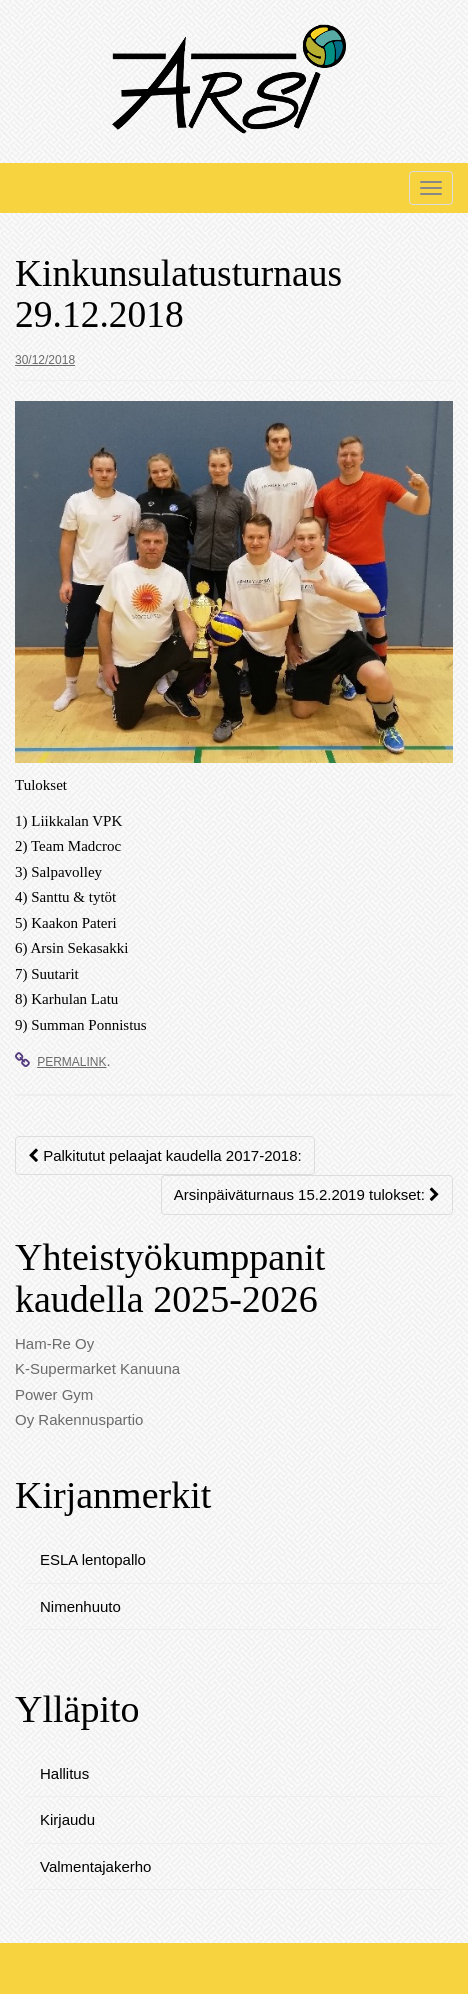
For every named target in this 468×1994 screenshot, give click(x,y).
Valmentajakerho (95, 1866)
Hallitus (64, 1773)
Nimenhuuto (80, 1606)
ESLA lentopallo (93, 1559)
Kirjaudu (67, 1819)
